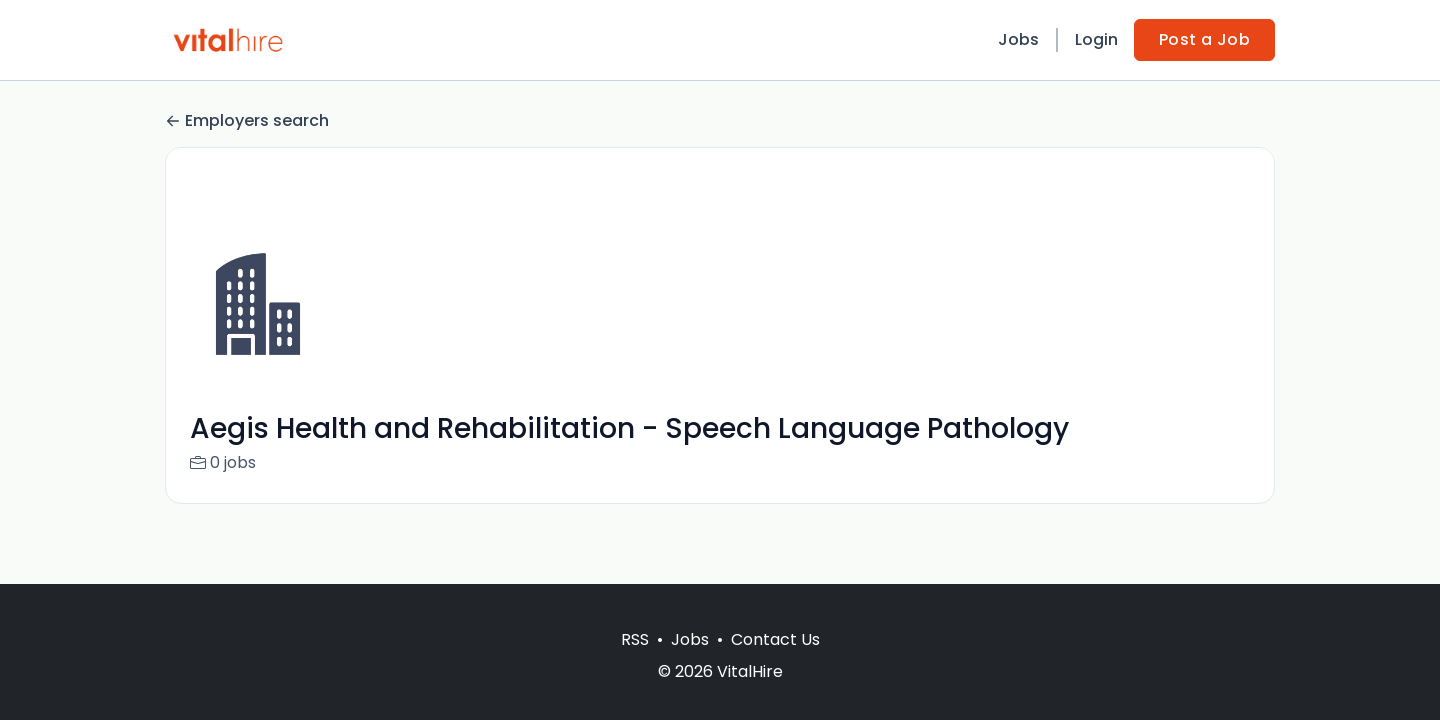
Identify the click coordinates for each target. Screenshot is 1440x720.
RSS (635, 639)
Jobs (1018, 39)
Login (1096, 39)
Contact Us (775, 639)
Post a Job (1204, 39)
